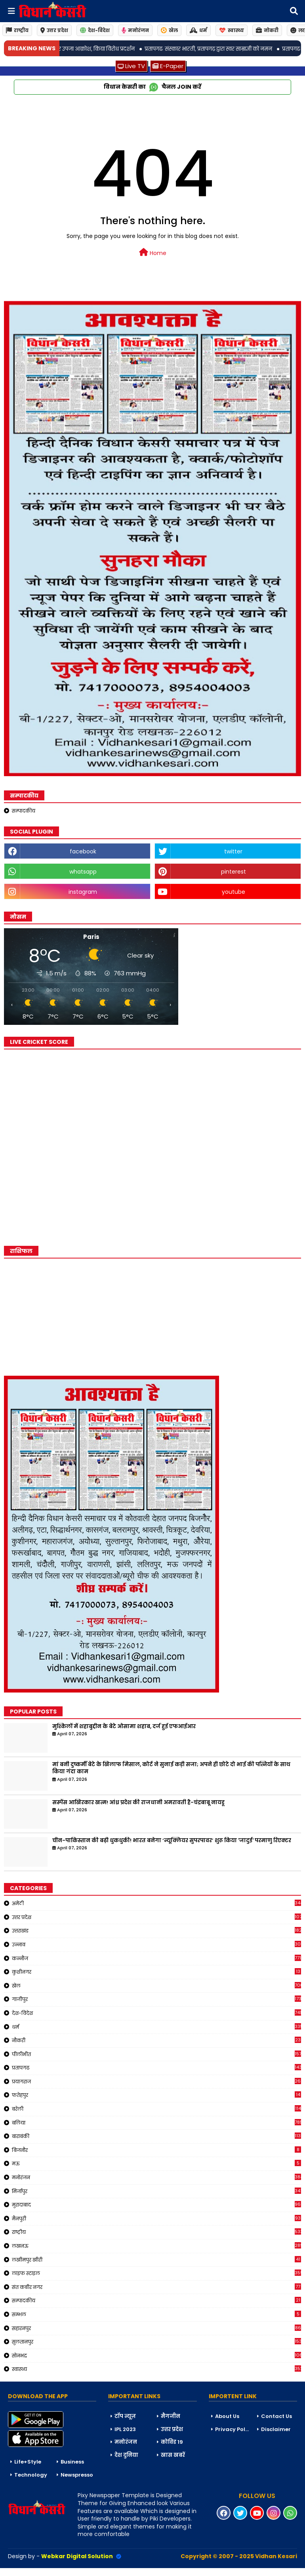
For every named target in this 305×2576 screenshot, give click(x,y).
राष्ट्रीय (17, 30)
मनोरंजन (135, 30)
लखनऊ (156, 2245)
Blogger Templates (60, 2572)
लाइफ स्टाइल (156, 2273)
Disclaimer (276, 2429)
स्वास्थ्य (231, 30)
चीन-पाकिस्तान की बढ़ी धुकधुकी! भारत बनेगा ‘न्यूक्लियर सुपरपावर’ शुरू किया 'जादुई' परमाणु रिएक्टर (171, 1840)
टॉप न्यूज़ (125, 2416)
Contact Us (276, 2416)
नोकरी (267, 30)
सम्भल (156, 2314)
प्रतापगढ (156, 2067)
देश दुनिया (126, 2455)
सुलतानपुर (156, 2341)
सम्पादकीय (23, 810)
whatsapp (83, 872)
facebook (83, 851)
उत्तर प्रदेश (54, 30)
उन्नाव (156, 1944)
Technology (30, 2475)
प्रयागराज (156, 2081)
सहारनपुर (156, 2328)
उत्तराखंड (156, 1930)
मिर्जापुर (156, 2191)
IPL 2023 (125, 2429)
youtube (233, 892)
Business (72, 2462)
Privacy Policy (233, 2429)
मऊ (156, 2163)
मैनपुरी (156, 2218)
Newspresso (77, 2475)
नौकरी (156, 2040)
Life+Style (27, 2462)
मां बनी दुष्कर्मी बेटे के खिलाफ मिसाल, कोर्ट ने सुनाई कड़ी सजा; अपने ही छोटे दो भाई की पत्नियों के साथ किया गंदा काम (171, 1768)
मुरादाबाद (156, 2204)
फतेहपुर (156, 2094)
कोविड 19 (172, 2442)
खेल (169, 30)
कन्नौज (156, 1958)
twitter (233, 851)
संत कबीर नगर (156, 2286)
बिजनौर (156, 2149)
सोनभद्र (156, 2355)
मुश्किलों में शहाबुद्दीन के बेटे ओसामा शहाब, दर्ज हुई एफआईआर (124, 1726)
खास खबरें (173, 2455)
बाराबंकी (156, 2136)
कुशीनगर (156, 1971)
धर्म (198, 30)
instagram (83, 892)
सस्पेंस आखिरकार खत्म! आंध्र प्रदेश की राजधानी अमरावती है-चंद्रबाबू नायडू (138, 1802)
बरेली (156, 2108)
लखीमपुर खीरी (156, 2259)
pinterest (233, 872)
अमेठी (156, 1903)
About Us (227, 2416)
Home (152, 252)
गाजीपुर (156, 1999)
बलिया (156, 2122)
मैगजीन (170, 2416)
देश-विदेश (95, 30)
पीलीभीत (156, 2054)
